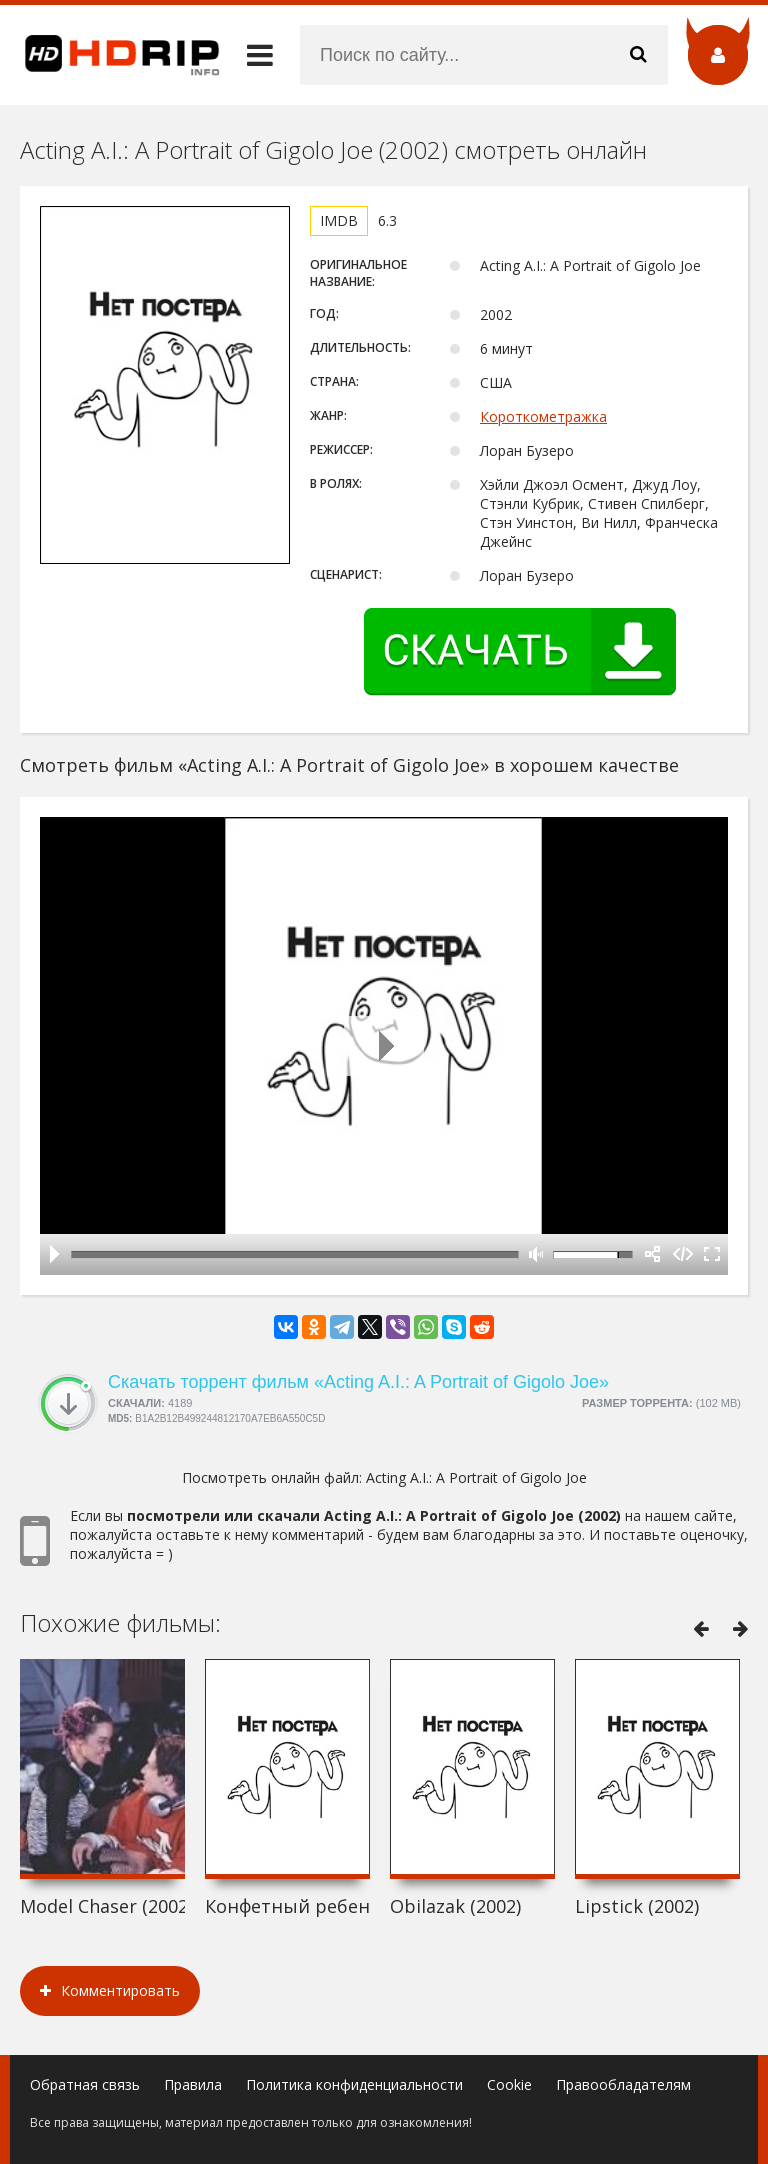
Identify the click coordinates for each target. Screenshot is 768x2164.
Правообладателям (623, 2084)
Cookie (509, 2084)
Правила (193, 2084)
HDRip (110, 55)
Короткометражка (543, 416)
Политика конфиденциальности (354, 2084)
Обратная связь (85, 2084)
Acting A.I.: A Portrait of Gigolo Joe (476, 1477)
